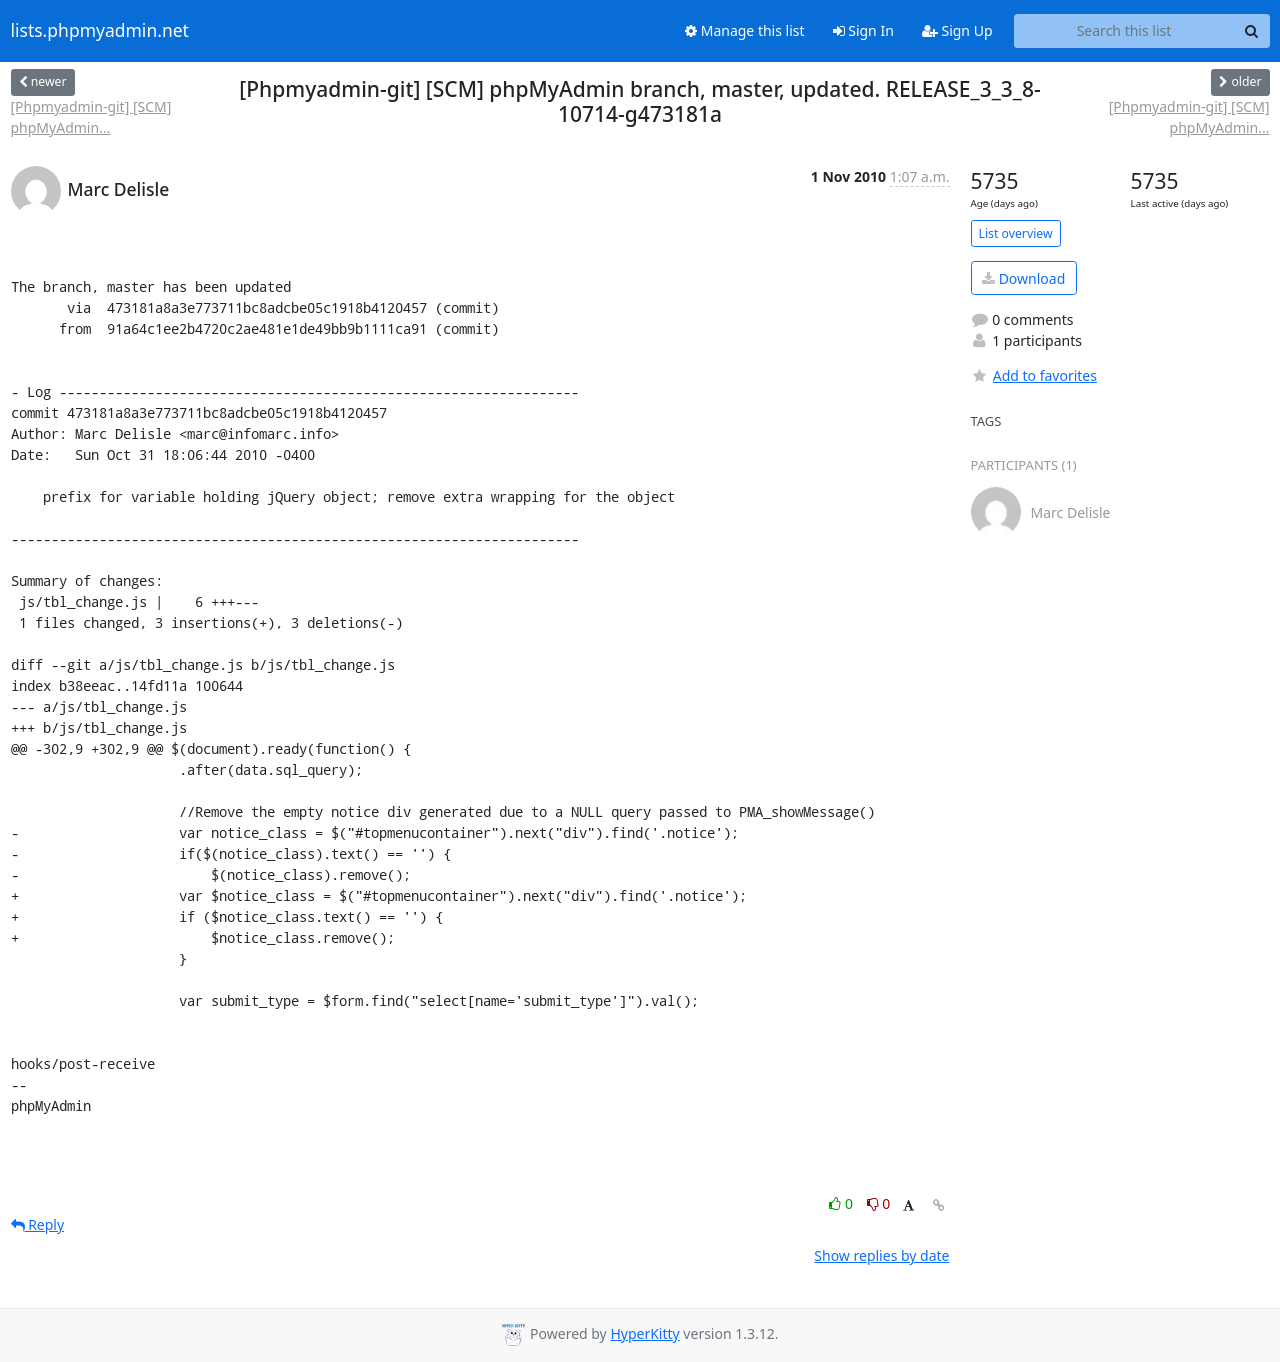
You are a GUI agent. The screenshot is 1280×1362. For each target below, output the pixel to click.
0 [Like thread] (842, 1203)
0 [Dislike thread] (879, 1203)
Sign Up (957, 30)
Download (1023, 278)
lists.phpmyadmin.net (100, 31)
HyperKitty (644, 1333)
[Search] (1252, 31)
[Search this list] (1124, 31)
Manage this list (745, 30)
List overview (1016, 233)
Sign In (863, 30)
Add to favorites (1034, 375)
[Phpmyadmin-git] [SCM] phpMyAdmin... (91, 117)
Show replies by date (881, 1255)
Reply (38, 1224)
